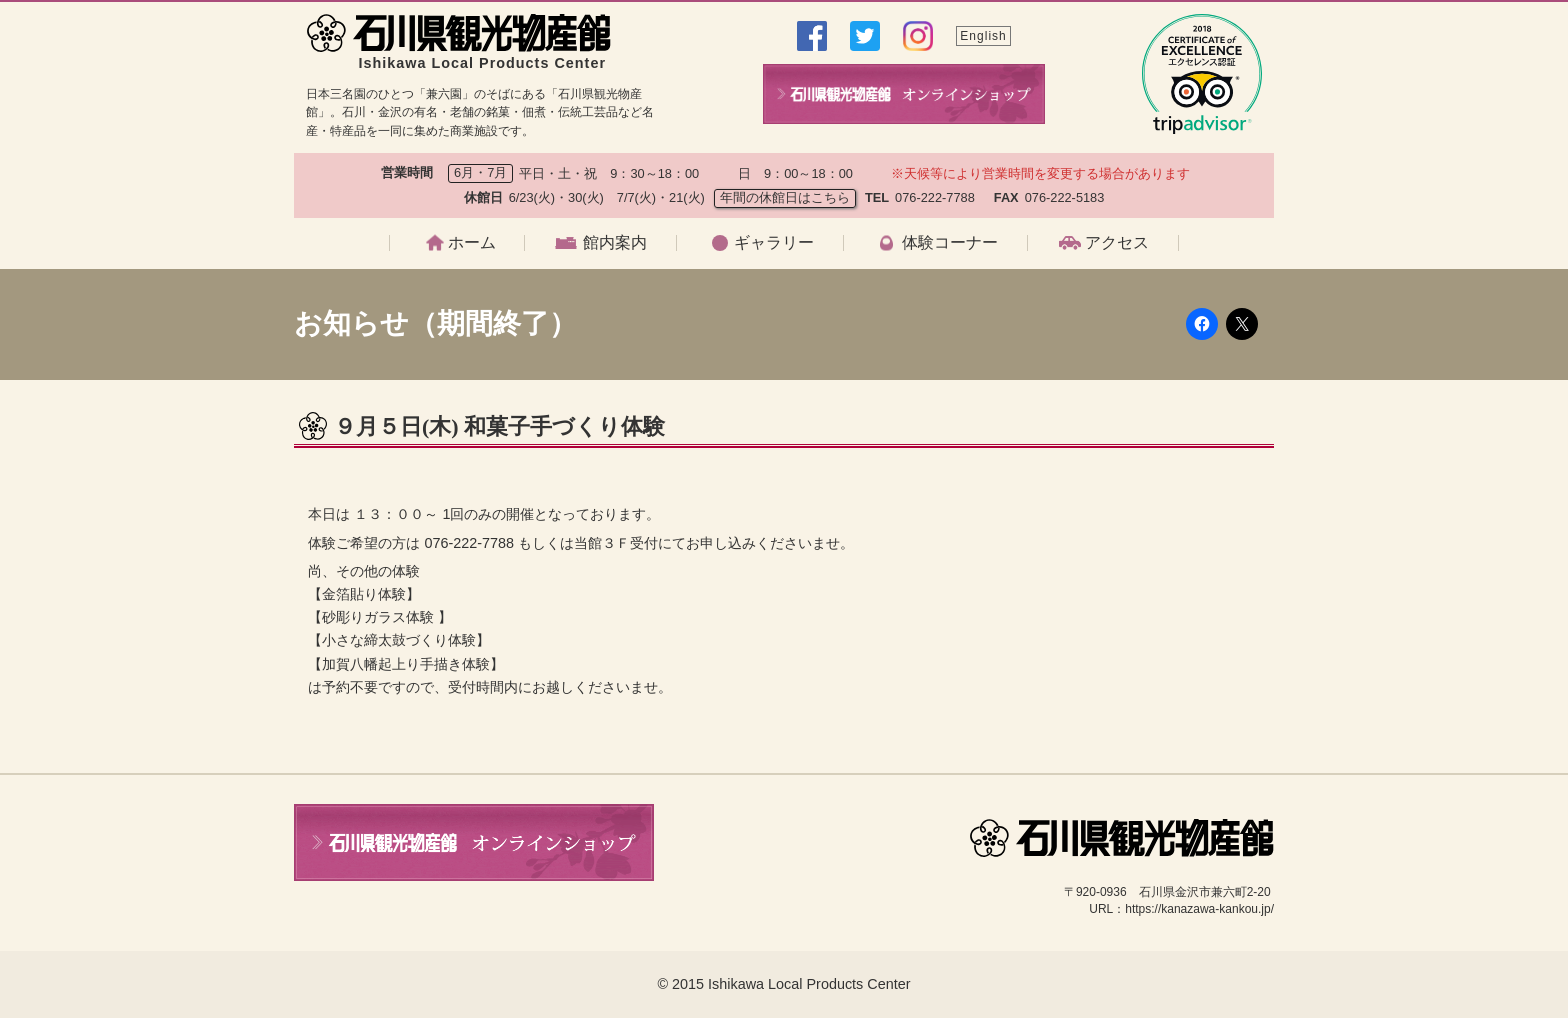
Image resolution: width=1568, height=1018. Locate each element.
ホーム (472, 243)
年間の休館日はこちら (785, 197)
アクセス (1117, 243)
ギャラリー (774, 243)
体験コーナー (950, 243)
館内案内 (615, 243)
